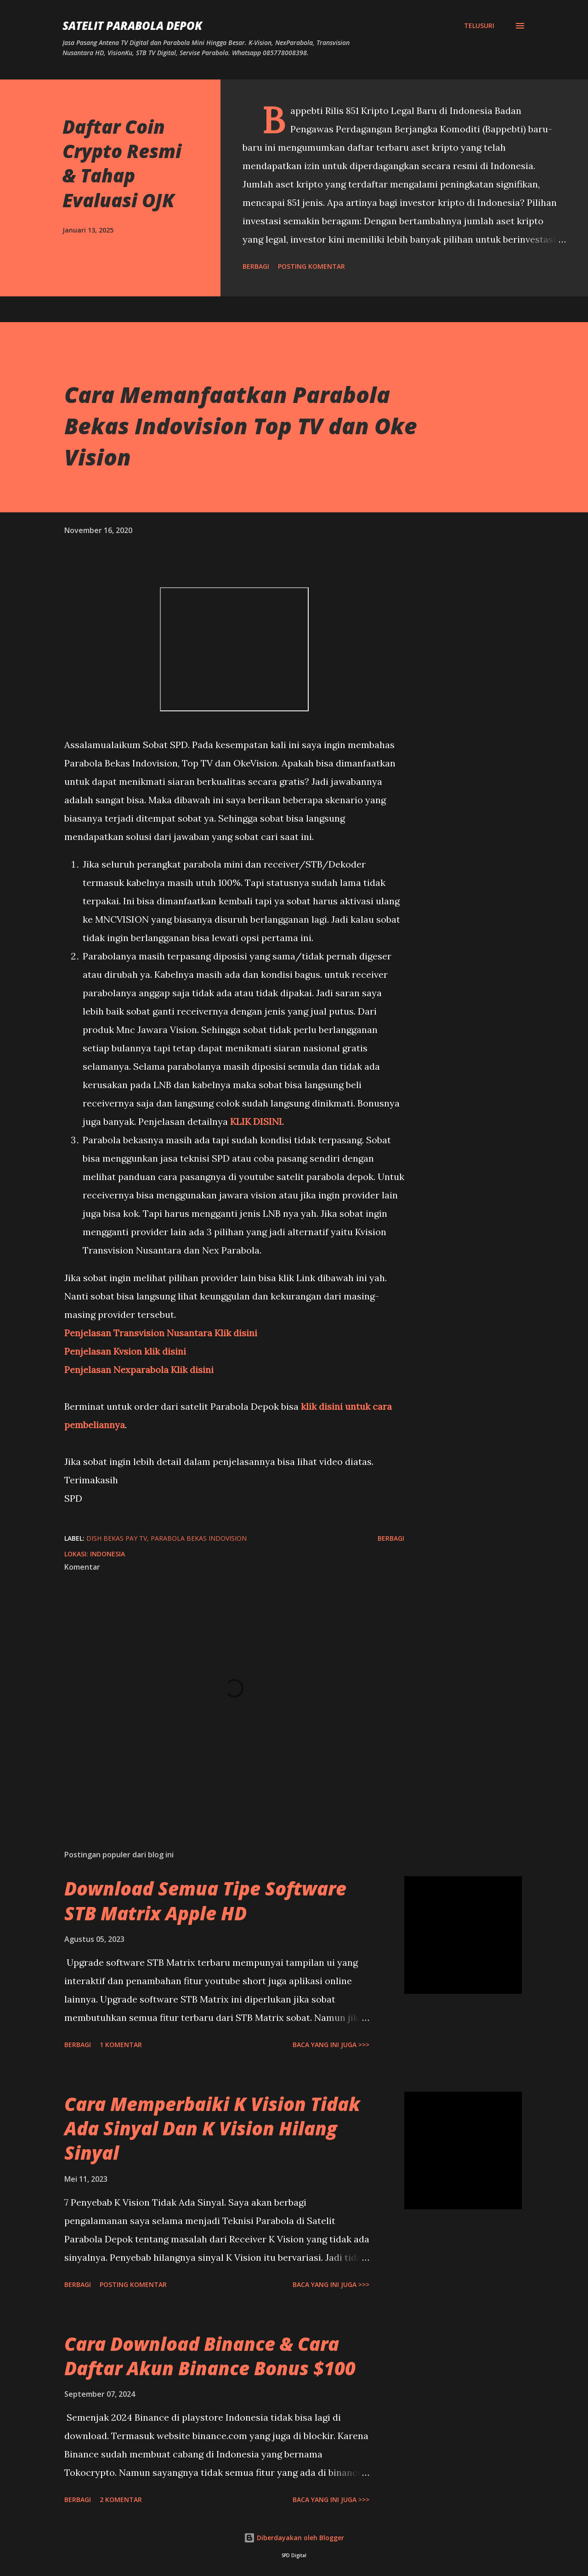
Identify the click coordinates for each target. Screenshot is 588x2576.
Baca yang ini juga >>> (331, 2044)
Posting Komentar (311, 266)
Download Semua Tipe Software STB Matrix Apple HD (205, 1900)
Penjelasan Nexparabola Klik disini (139, 1369)
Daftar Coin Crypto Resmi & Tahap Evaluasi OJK (121, 163)
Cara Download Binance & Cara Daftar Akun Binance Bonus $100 (210, 2356)
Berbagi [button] (256, 266)
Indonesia (107, 1553)
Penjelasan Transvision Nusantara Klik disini (160, 1333)
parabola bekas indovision (199, 1538)
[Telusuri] (479, 25)
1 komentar (121, 2044)
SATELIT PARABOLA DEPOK (132, 25)
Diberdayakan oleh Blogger (294, 2537)
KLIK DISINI (256, 1121)
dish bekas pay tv (116, 1538)
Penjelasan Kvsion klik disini (125, 1351)
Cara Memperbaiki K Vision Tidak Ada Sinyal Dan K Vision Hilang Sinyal (212, 2128)
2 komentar (121, 2499)
